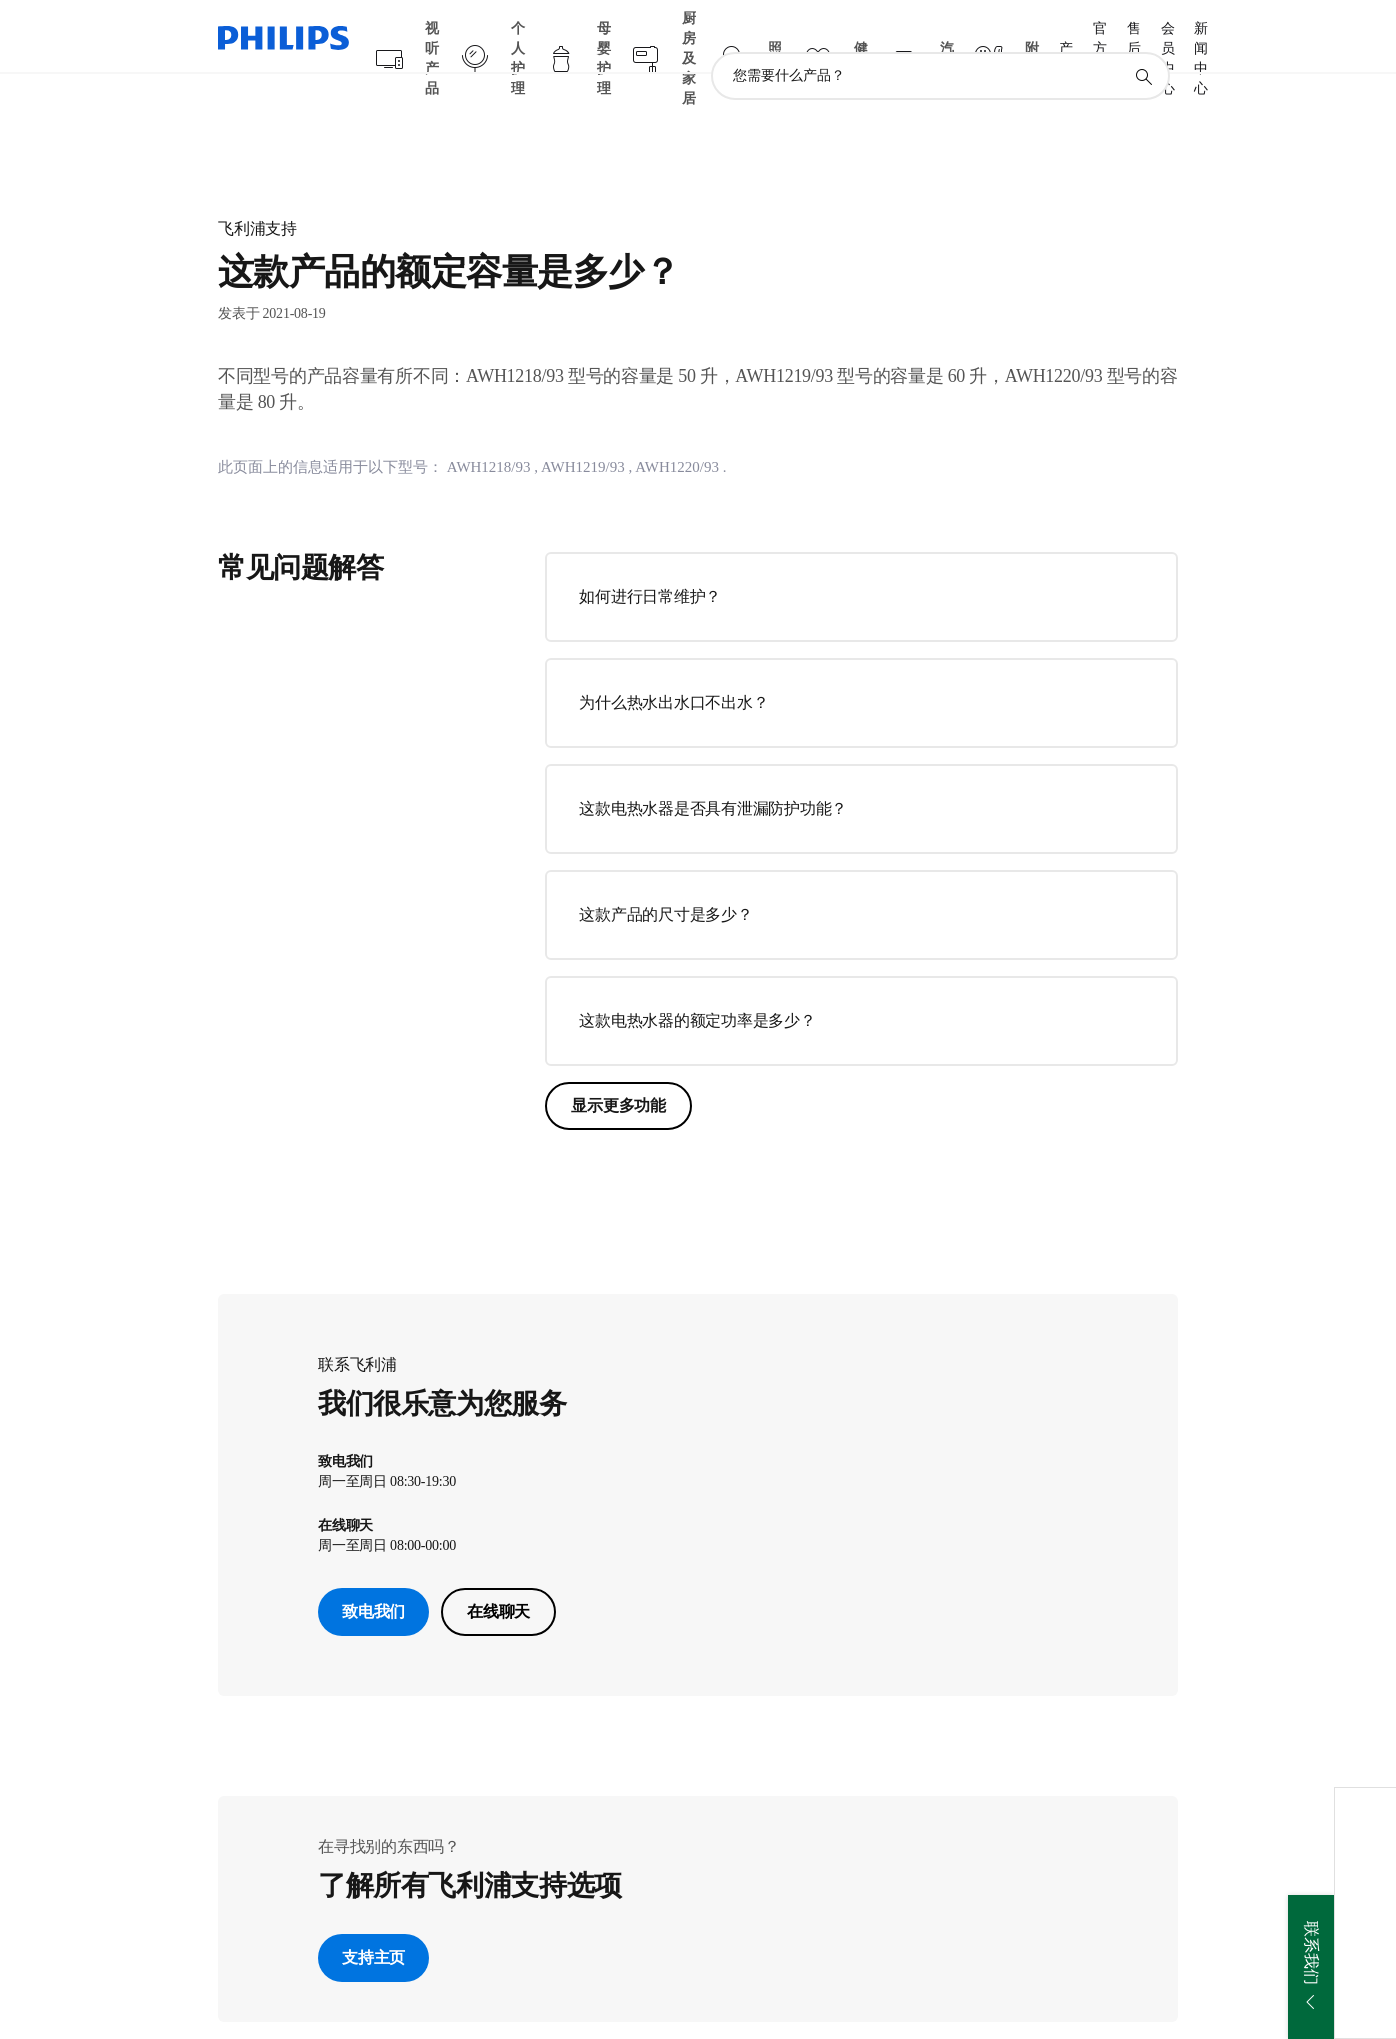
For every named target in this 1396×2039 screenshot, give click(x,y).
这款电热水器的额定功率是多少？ (697, 981)
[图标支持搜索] (1143, 38)
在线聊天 (498, 1572)
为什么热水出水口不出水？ (673, 663)
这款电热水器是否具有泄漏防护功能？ (713, 769)
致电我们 (373, 1572)
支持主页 (373, 1918)
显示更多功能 (618, 1066)
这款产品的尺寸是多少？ (665, 875)
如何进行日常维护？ (650, 557)
